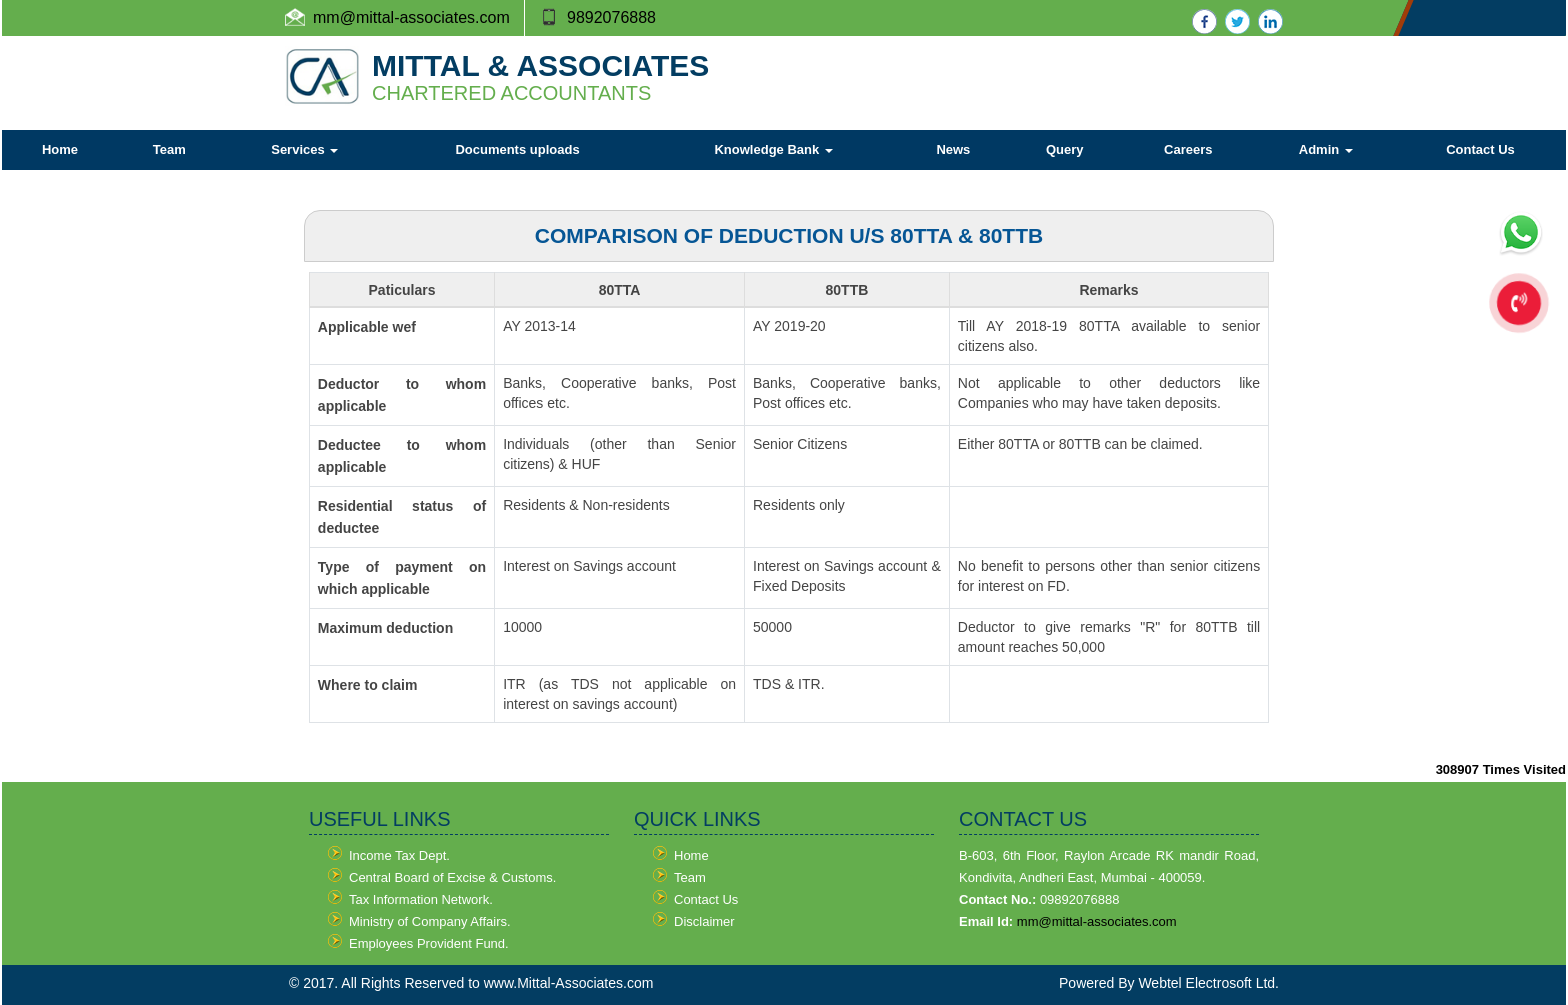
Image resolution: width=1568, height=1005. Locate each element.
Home (60, 149)
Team (169, 149)
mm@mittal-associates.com (1097, 921)
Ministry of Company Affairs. (430, 921)
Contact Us (1480, 149)
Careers (1188, 149)
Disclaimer (704, 921)
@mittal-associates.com (425, 17)
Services (304, 149)
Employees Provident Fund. (429, 943)
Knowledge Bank (773, 149)
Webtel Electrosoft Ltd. (1208, 983)
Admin (1326, 149)
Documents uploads (517, 149)
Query (1065, 149)
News (953, 149)
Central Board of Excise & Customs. (452, 877)
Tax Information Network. (421, 899)
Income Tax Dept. (399, 855)
